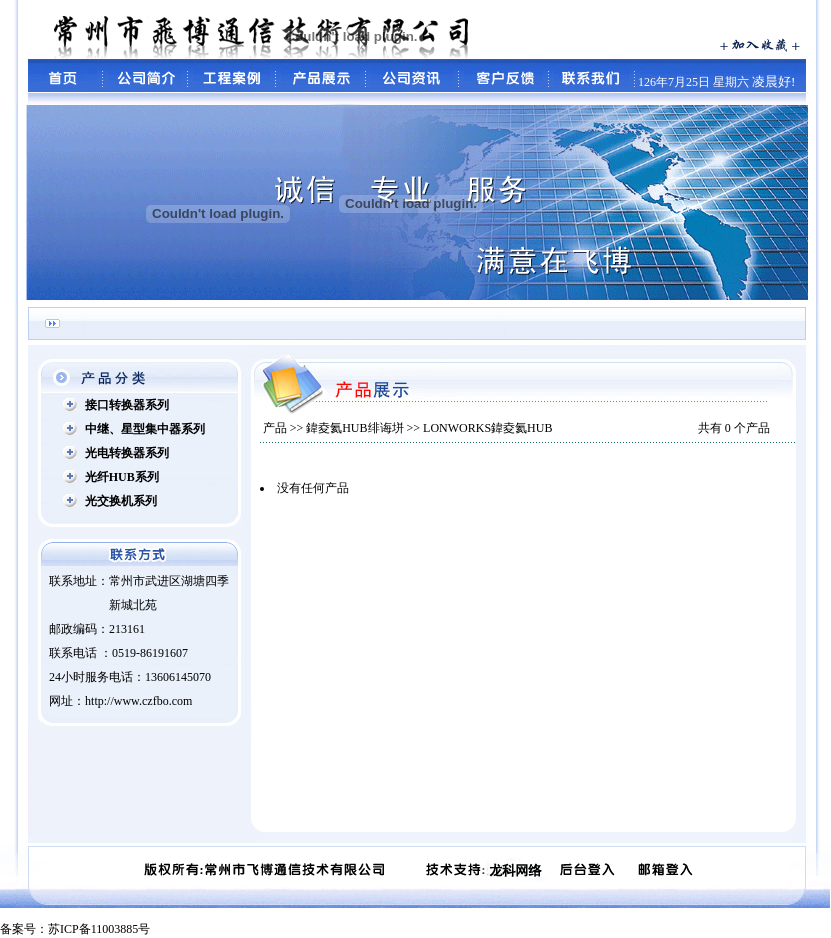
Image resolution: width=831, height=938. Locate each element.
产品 (275, 428)
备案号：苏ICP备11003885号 (75, 929)
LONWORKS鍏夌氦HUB (487, 428)
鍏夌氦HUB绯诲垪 (354, 428)
